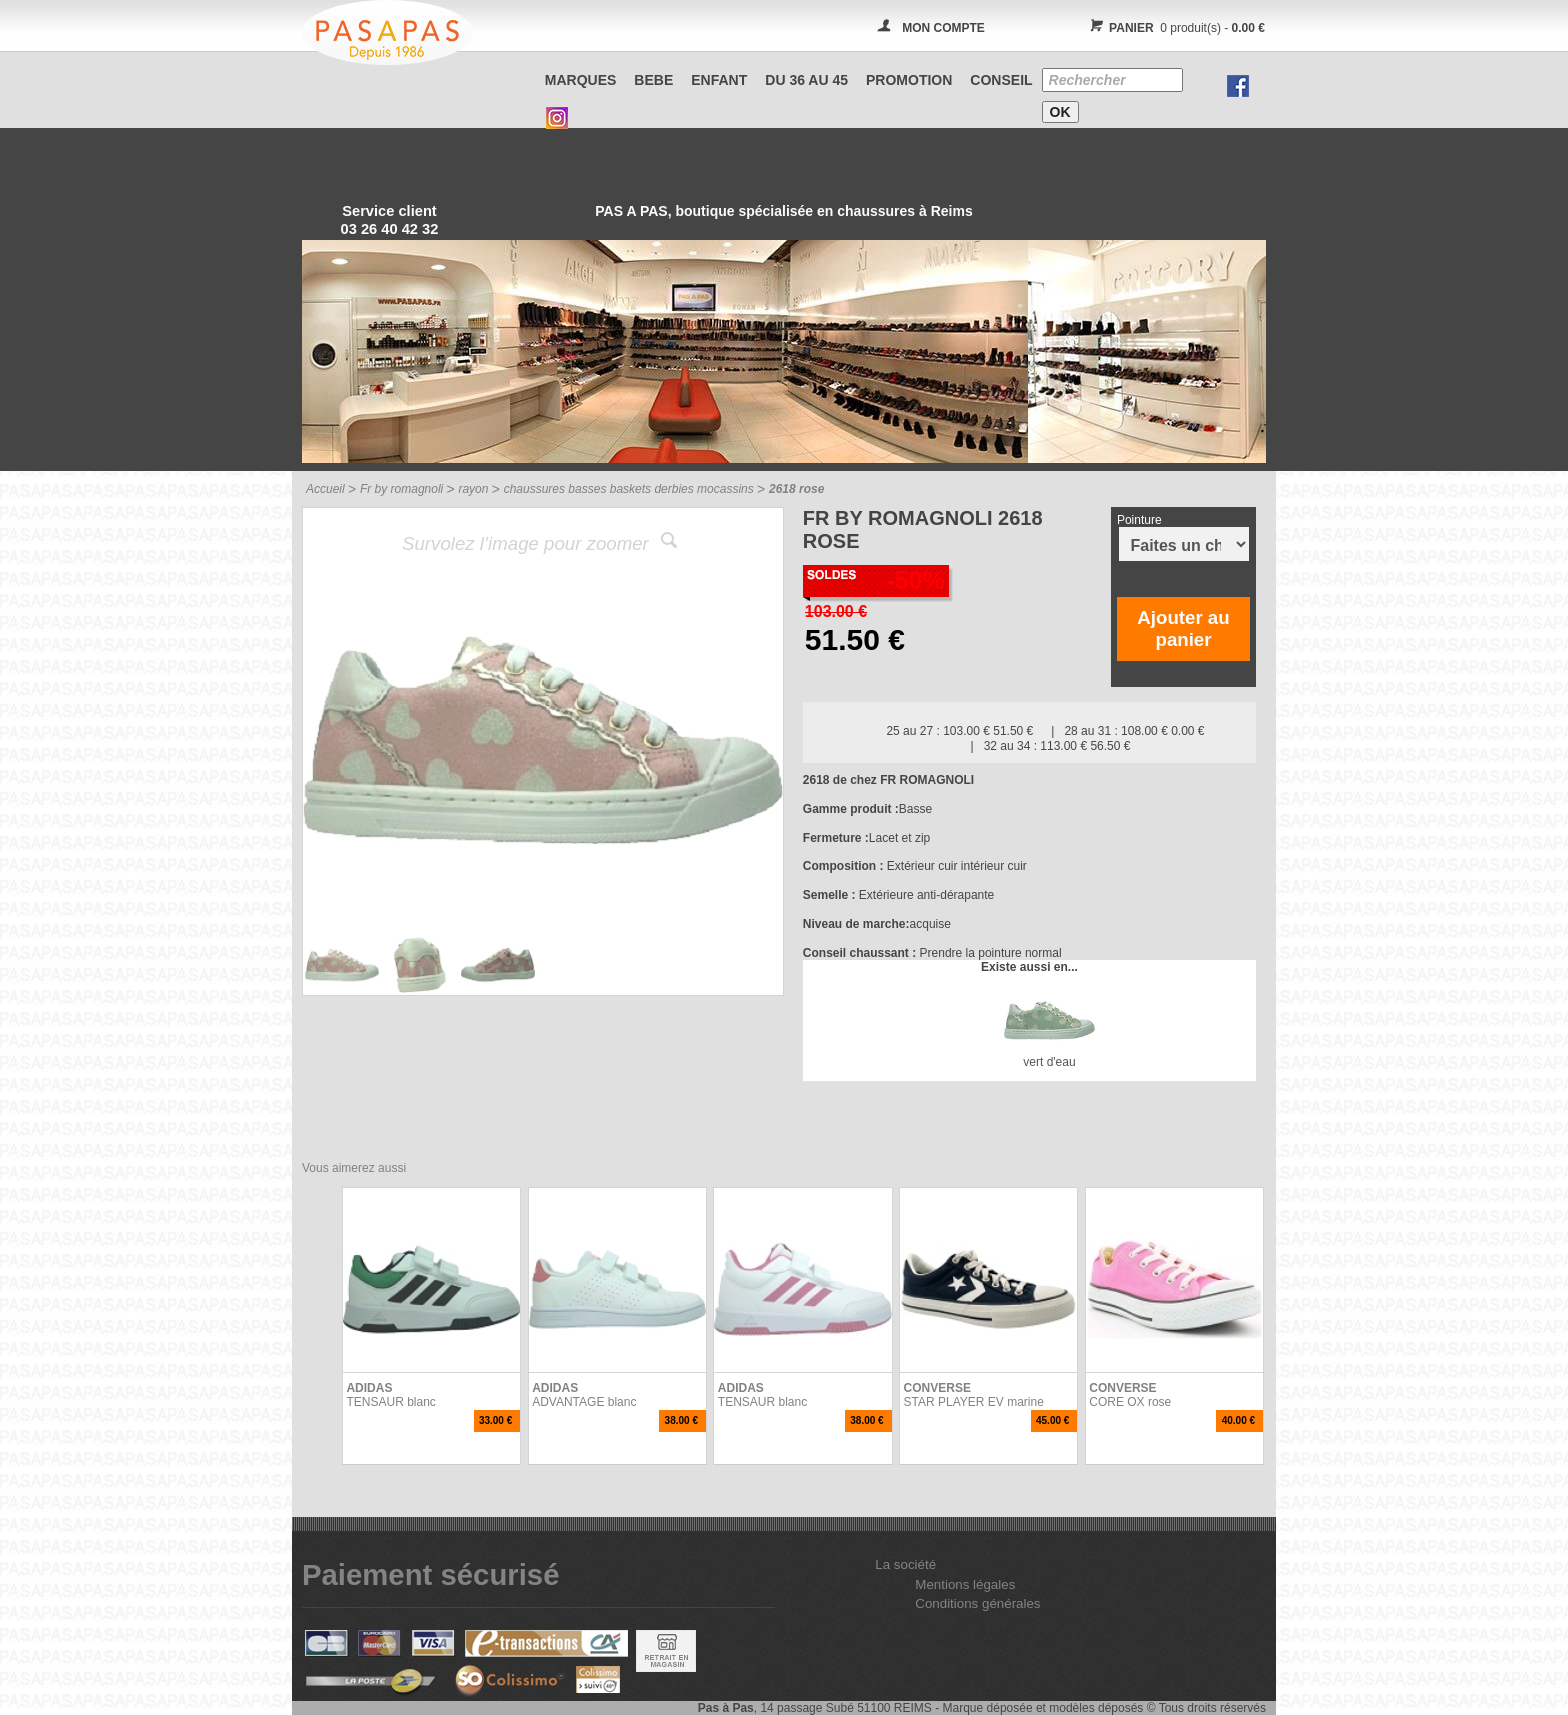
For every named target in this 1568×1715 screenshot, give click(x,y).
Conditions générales (977, 1603)
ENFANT (719, 80)
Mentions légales (965, 1584)
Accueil (325, 489)
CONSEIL (1001, 80)
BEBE (653, 80)
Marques (581, 80)
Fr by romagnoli (401, 489)
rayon (473, 489)
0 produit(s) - (1174, 28)
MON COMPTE (943, 28)
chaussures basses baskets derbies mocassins (629, 489)
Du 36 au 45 (806, 80)
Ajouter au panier (1183, 628)
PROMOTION (909, 80)
